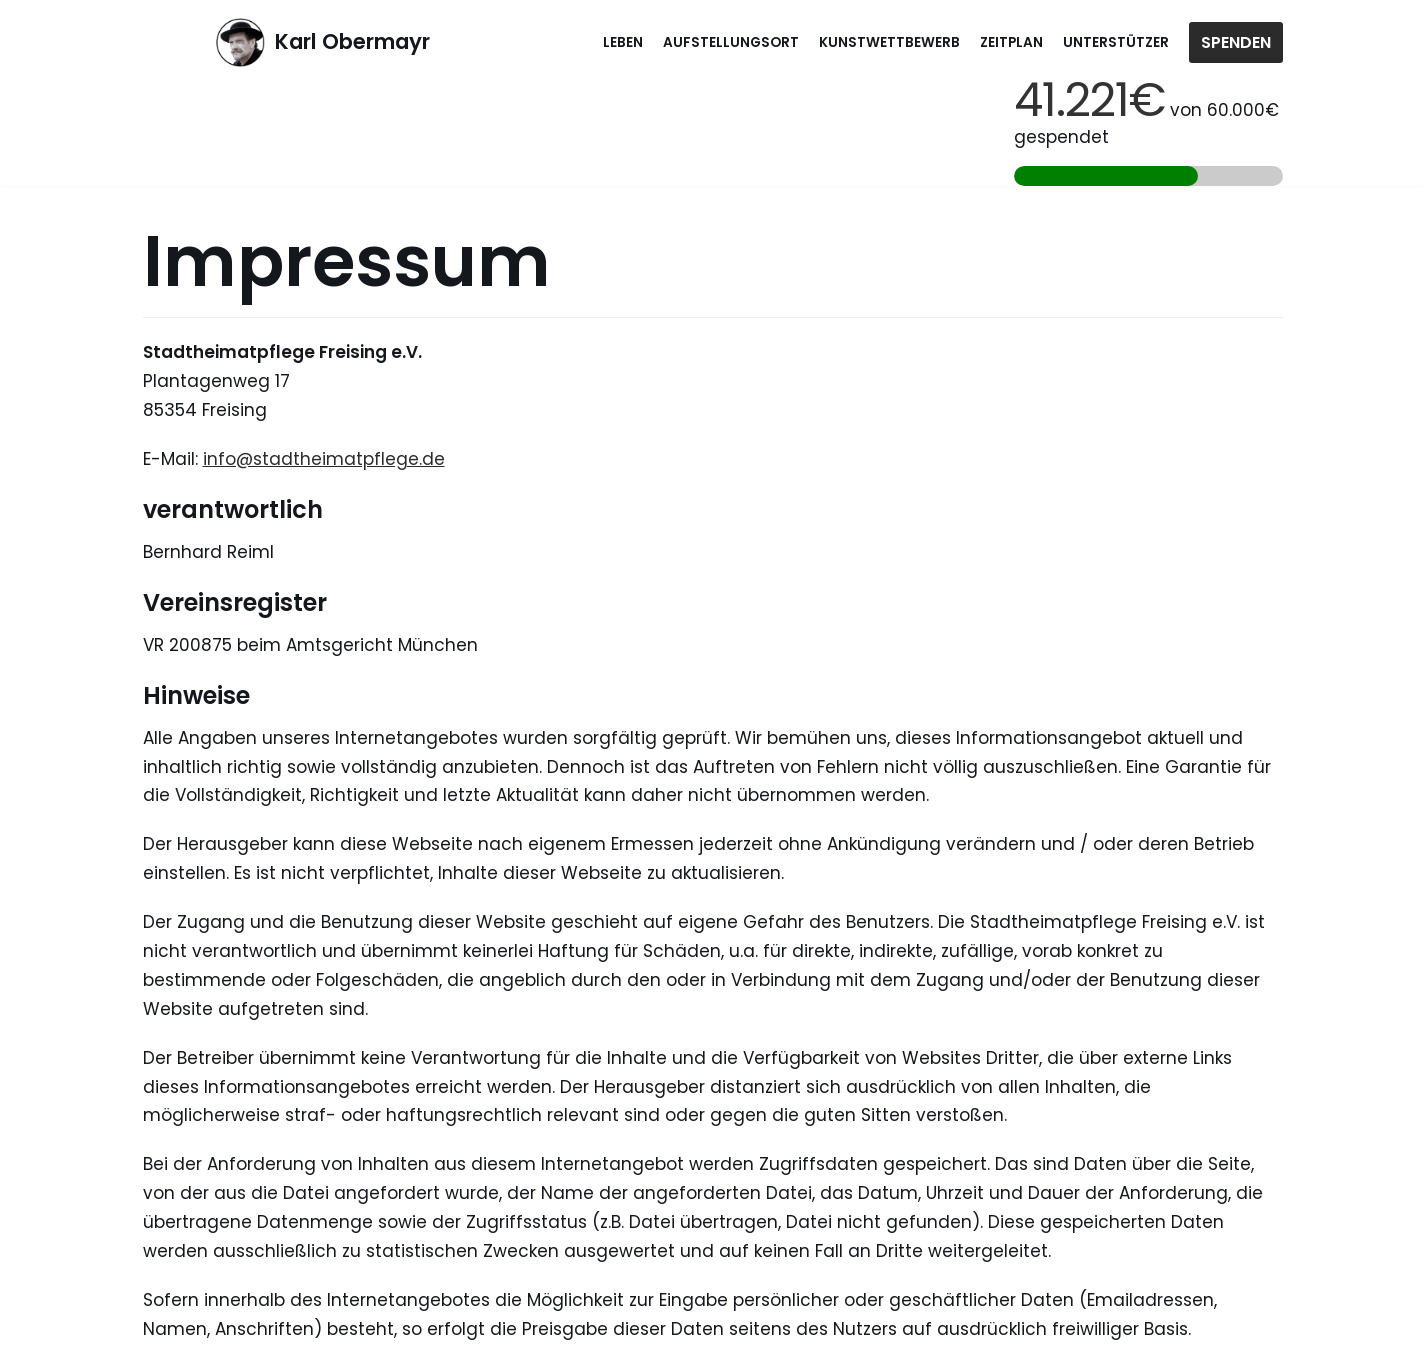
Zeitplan (1011, 42)
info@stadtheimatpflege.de (324, 459)
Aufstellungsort (731, 42)
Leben (623, 42)
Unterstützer (1116, 42)
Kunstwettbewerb (889, 42)
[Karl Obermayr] (323, 42)
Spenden (1236, 42)
